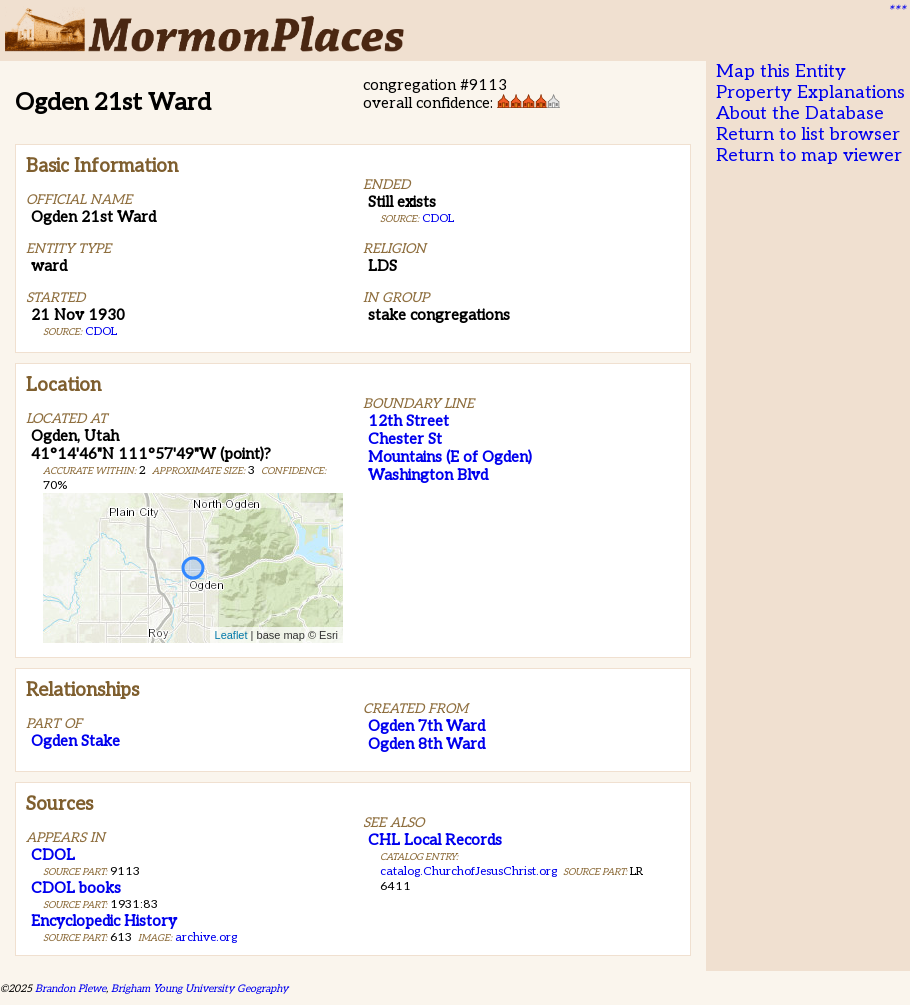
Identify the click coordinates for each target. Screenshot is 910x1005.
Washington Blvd (428, 475)
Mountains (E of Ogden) (450, 457)
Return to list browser (808, 134)
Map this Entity (781, 71)
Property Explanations (810, 92)
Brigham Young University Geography (199, 988)
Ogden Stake (75, 741)
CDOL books (76, 888)
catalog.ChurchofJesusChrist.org (468, 871)
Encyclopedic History (104, 921)
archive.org (206, 937)
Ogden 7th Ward (426, 726)
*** (896, 11)
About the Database (800, 113)
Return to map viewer (809, 155)
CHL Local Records (435, 840)
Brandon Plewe (70, 988)
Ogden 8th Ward (426, 744)
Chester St (405, 439)
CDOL (101, 331)
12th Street (408, 421)
